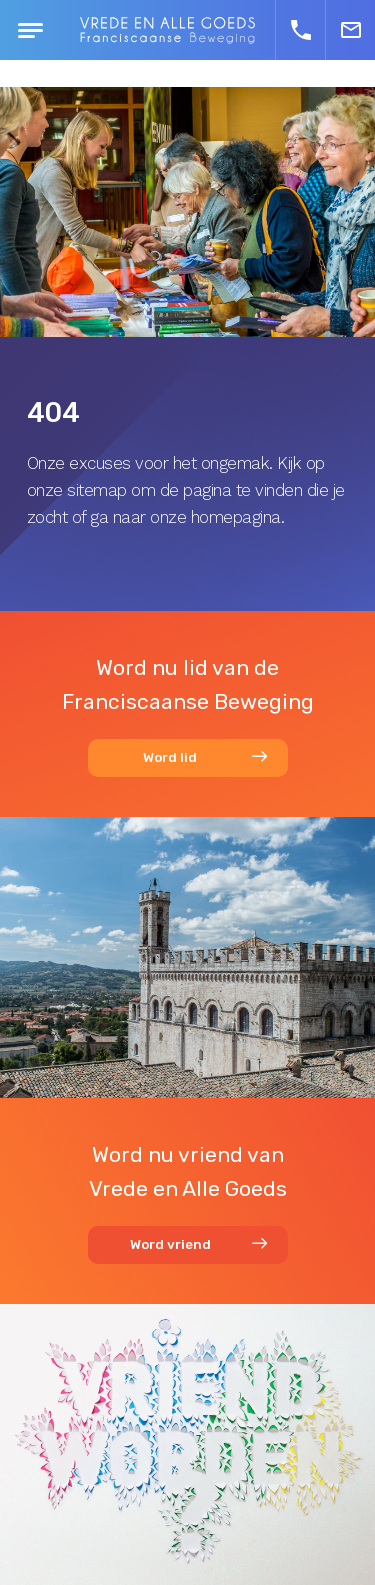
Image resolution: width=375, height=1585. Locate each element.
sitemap (97, 490)
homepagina (236, 517)
